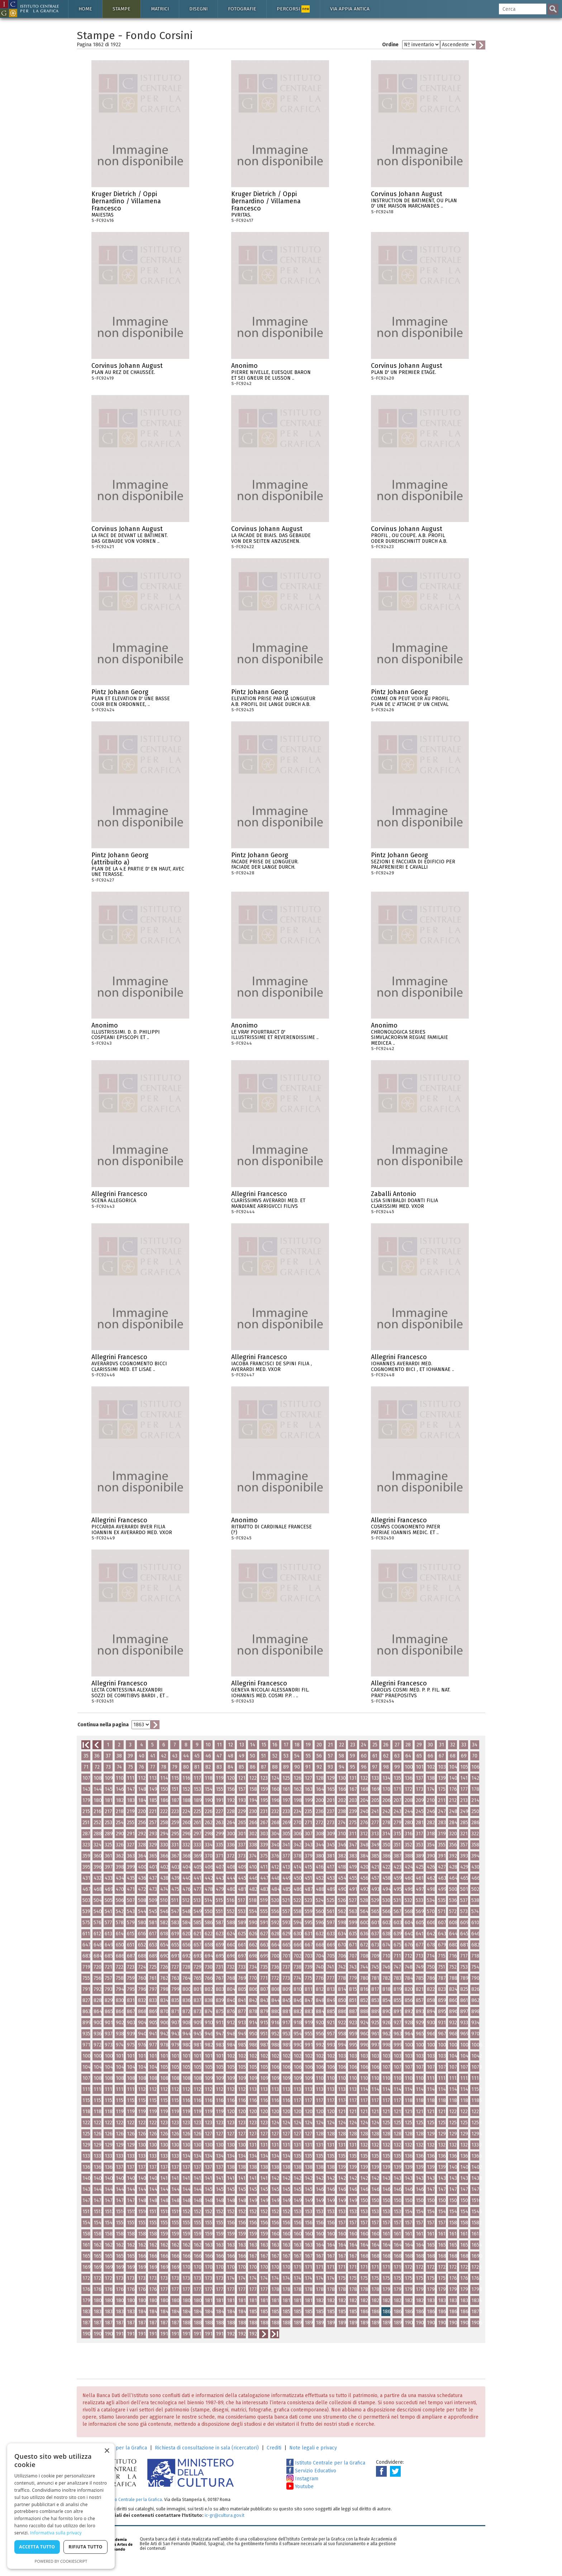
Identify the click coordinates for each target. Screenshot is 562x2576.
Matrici (160, 9)
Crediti (274, 2448)
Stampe (121, 9)
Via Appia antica (350, 9)
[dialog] (61, 2506)
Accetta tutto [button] (37, 2547)
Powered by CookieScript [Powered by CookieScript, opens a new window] (61, 2561)
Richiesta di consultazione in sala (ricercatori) (207, 2448)
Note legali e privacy (313, 2448)
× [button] (106, 2451)
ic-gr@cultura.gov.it (224, 2515)
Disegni (198, 9)
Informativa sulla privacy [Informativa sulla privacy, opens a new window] (56, 2533)
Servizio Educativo (311, 2471)
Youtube (300, 2487)
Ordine (390, 45)
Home (85, 9)
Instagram (302, 2479)
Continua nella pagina (103, 1725)
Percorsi (293, 9)
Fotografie (242, 9)
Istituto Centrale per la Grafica (325, 2463)
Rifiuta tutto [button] (85, 2547)
